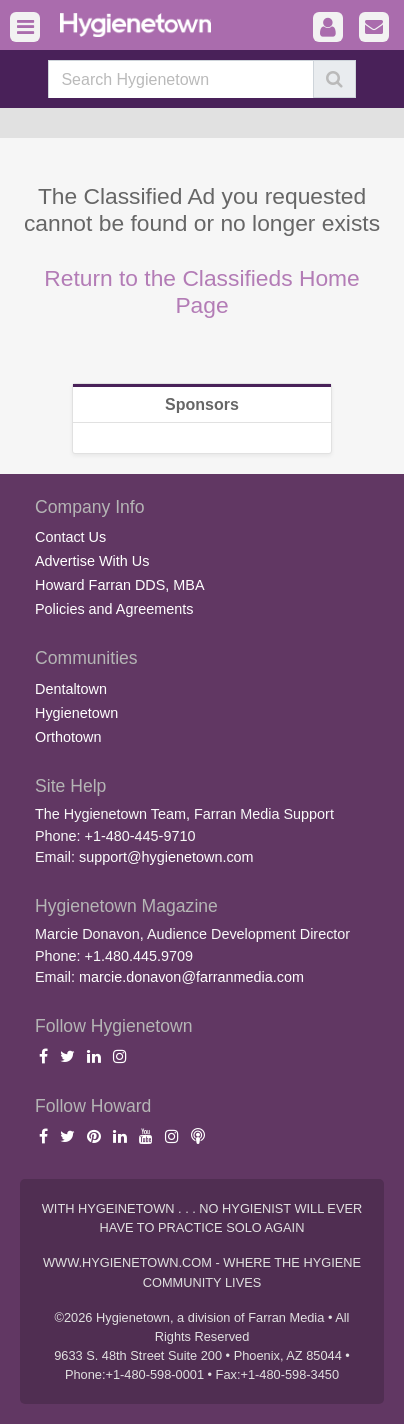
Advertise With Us (92, 561)
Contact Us (70, 537)
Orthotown (68, 737)
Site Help (70, 786)
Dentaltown (71, 689)
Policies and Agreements (114, 609)
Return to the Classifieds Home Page (202, 291)
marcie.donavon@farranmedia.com (191, 977)
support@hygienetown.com (166, 857)
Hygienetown (76, 713)
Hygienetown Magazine (126, 906)
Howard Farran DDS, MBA (120, 585)
